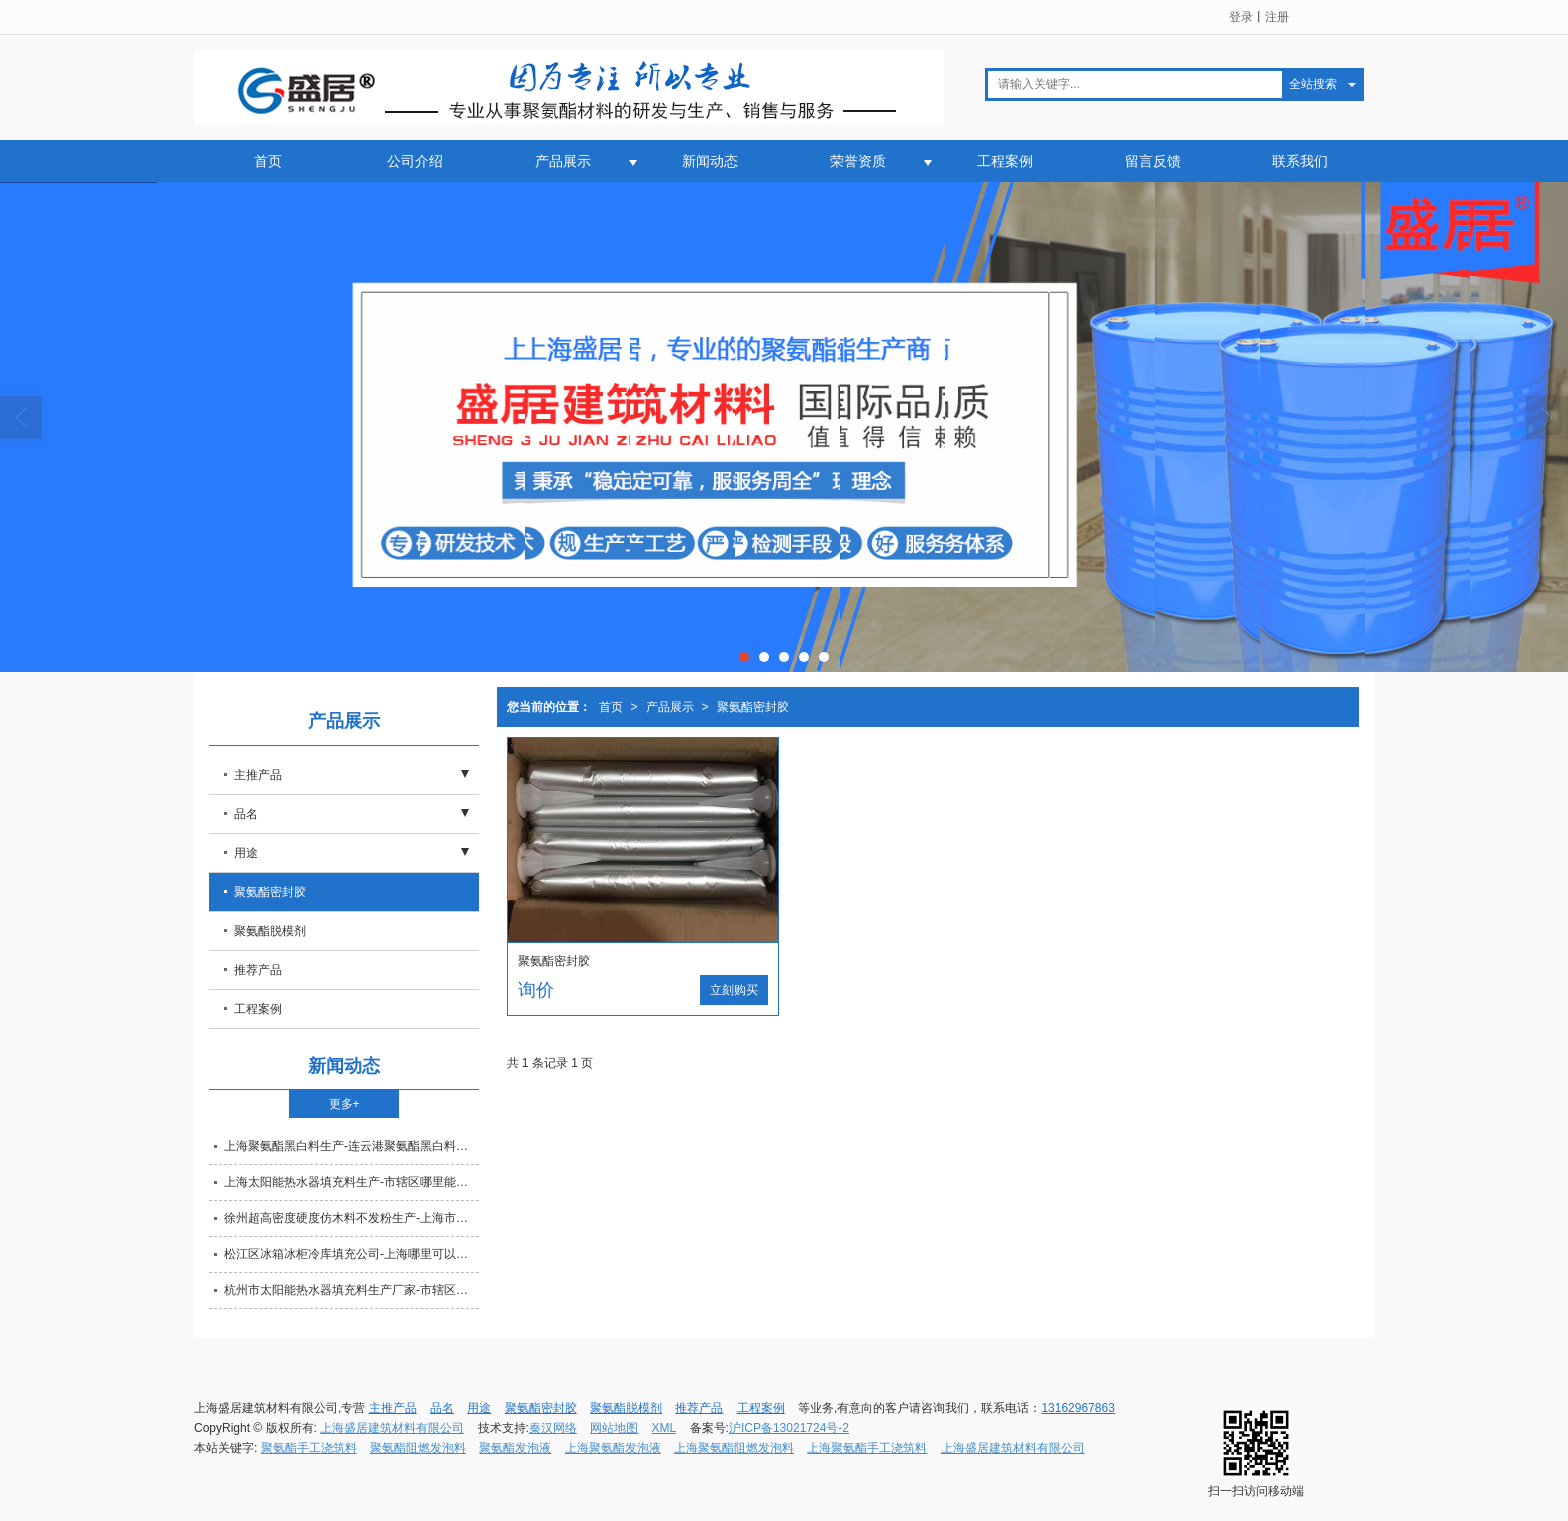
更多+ (344, 1104)
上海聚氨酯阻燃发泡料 (734, 1448)
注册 (1277, 17)
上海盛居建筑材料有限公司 (392, 1428)
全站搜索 (1313, 84)
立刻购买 (734, 990)
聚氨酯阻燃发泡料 (418, 1448)
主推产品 (258, 775)
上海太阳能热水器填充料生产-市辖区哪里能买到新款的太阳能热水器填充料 (351, 1182)
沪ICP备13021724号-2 (789, 1428)
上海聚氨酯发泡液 (613, 1448)
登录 (1241, 17)
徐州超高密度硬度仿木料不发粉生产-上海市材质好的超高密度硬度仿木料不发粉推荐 (351, 1218)
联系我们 (1300, 161)
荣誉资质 (858, 161)
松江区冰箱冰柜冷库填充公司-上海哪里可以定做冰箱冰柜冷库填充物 (351, 1254)
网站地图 (614, 1428)
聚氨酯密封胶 (753, 707)
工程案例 (1005, 161)
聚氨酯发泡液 (515, 1448)
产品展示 (563, 161)
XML (664, 1428)
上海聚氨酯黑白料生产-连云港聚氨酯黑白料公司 (351, 1146)
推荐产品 (258, 970)
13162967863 (1077, 1408)
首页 (268, 161)
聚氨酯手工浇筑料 (309, 1448)
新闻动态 (710, 161)
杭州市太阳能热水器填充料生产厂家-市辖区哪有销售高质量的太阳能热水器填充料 (351, 1290)
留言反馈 (1153, 161)
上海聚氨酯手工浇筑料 (867, 1448)
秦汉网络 (553, 1428)
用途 (246, 853)
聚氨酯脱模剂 (270, 931)
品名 (246, 814)
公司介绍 (415, 161)
